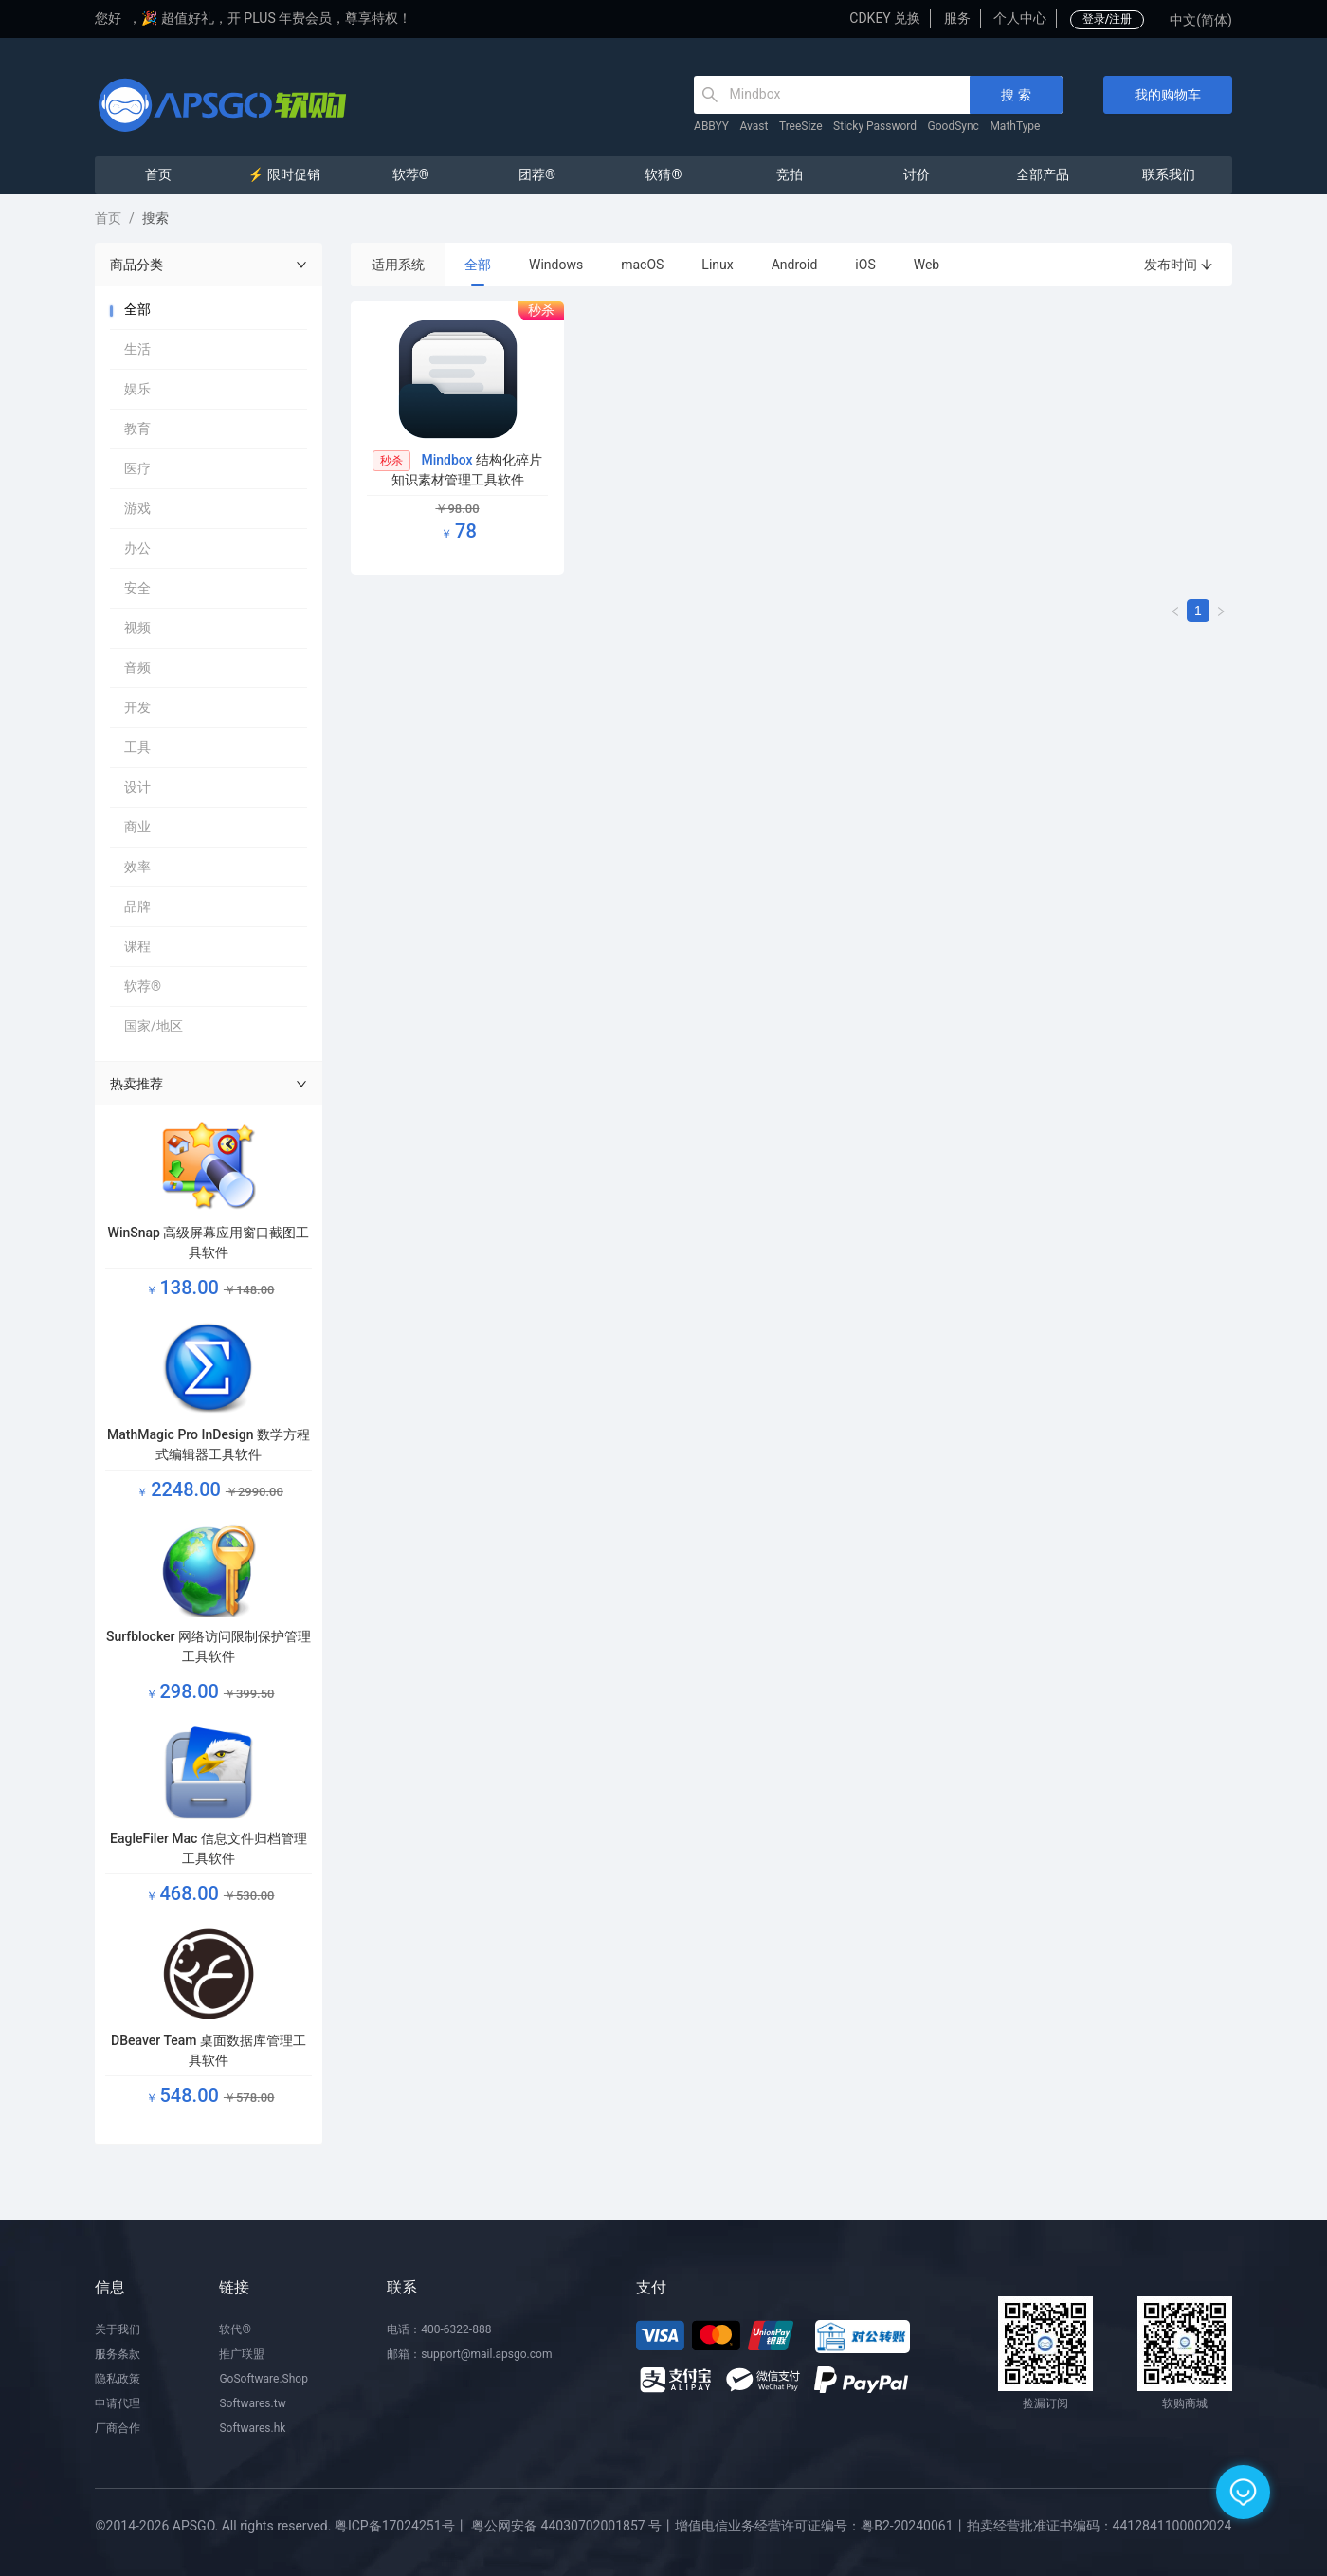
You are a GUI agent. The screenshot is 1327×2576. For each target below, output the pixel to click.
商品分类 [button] (208, 264)
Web (927, 264)
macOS (642, 264)
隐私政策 (117, 2378)
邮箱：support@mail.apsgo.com (469, 2354)
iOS (865, 264)
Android (795, 264)
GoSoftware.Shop (263, 2378)
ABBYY (711, 126)
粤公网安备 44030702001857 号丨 (573, 2525)
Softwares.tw (252, 2403)
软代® (234, 2329)
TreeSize (801, 126)
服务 (957, 18)
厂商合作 (117, 2428)
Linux (717, 264)
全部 (477, 264)
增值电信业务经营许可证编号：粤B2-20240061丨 (820, 2525)
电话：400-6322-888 (439, 2329)
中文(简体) (1201, 19)
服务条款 (117, 2354)
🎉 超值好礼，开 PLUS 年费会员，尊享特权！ (276, 18)
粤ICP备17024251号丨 (401, 2525)
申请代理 (117, 2403)
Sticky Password (875, 126)
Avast (754, 126)
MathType (1015, 126)
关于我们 (117, 2329)
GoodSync (953, 126)
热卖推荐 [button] (208, 1083)
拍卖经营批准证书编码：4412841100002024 (1099, 2525)
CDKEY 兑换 (884, 18)
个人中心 (1019, 18)
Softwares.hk (252, 2428)
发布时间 (1178, 264)
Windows (556, 264)
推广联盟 (241, 2354)
